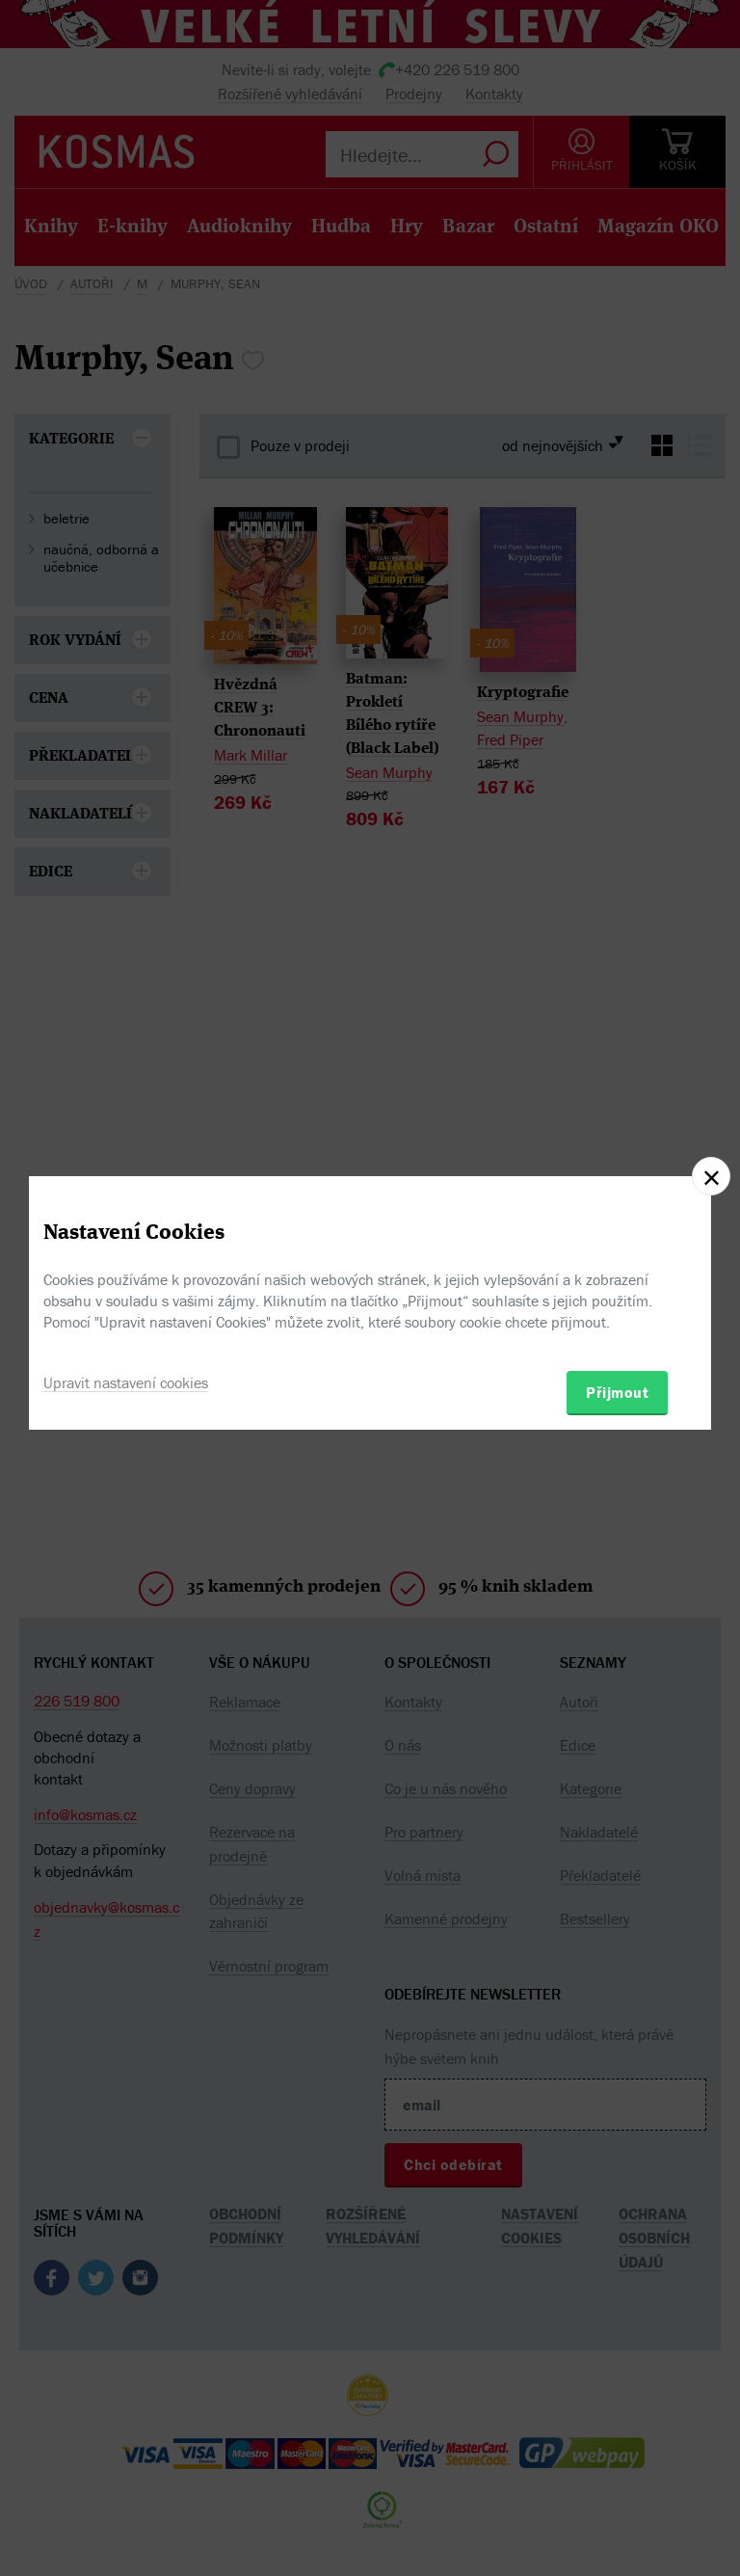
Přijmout (617, 1392)
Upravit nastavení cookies (125, 1382)
